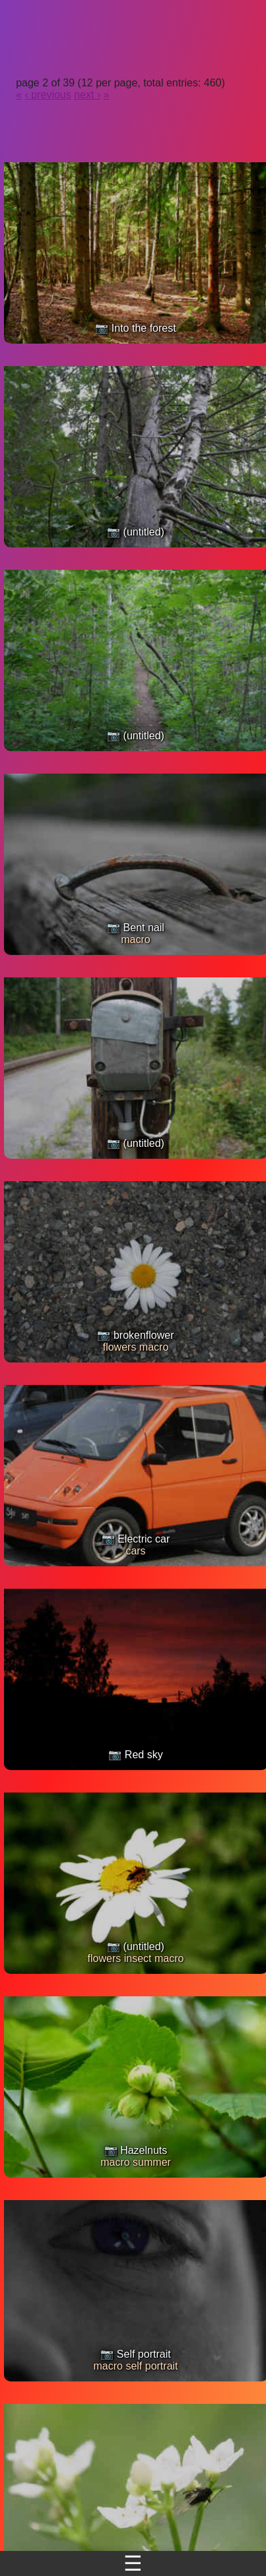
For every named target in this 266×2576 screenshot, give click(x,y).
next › (87, 94)
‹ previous (48, 94)
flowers (120, 1347)
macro (135, 939)
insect (138, 1958)
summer (152, 2162)
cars (135, 1550)
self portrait (151, 2366)
